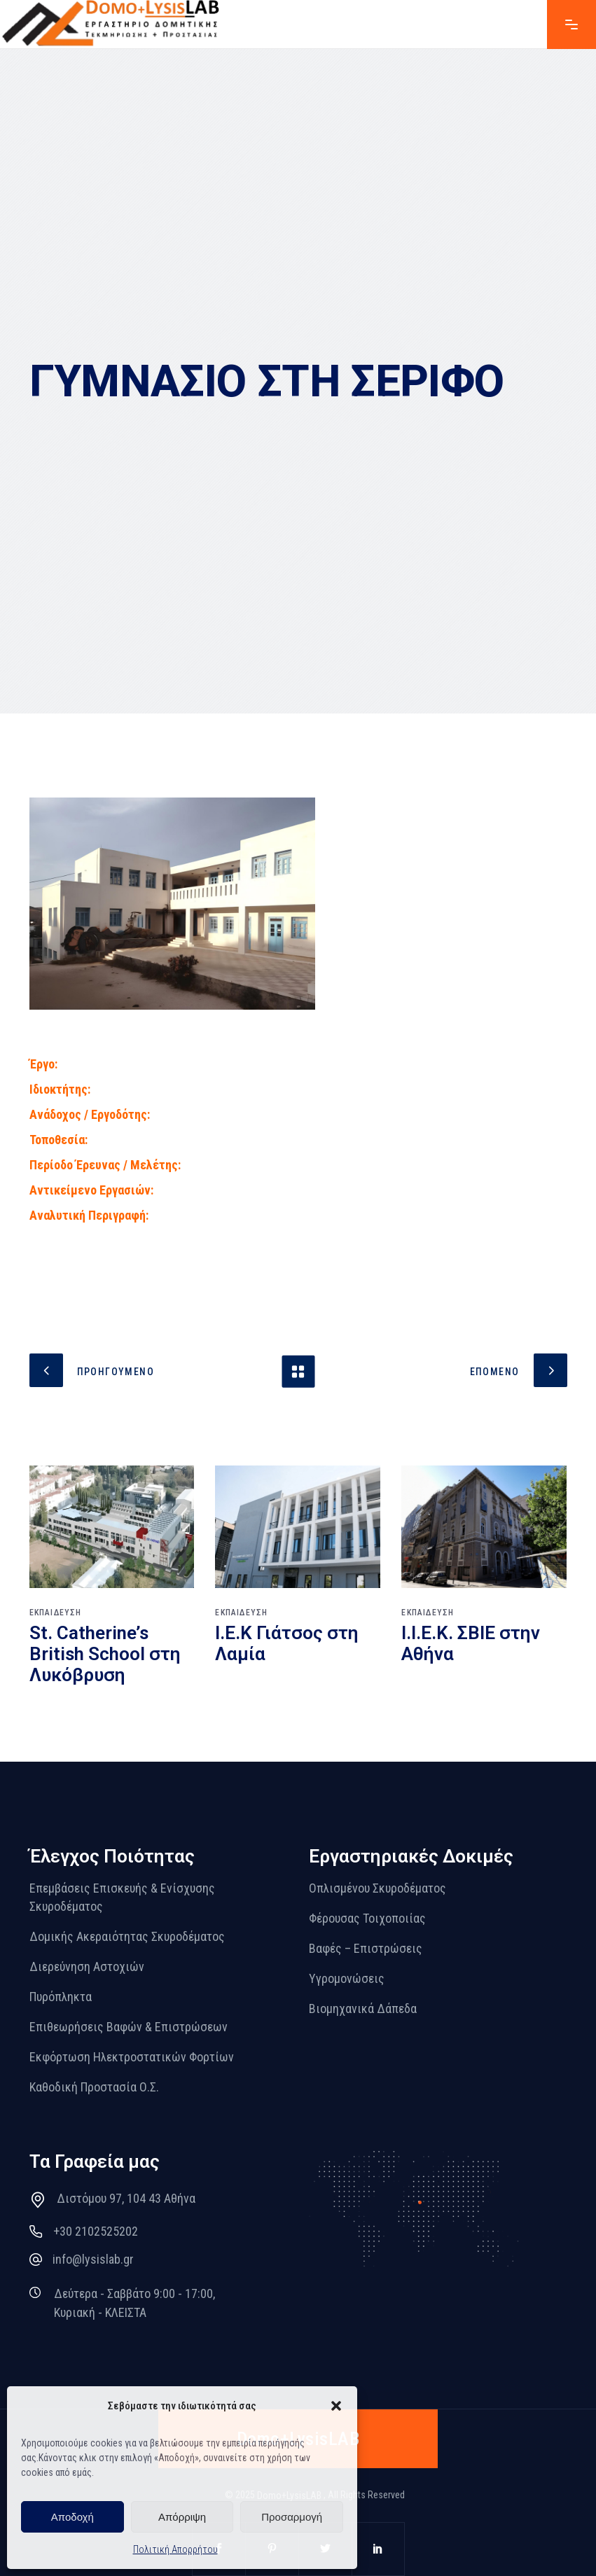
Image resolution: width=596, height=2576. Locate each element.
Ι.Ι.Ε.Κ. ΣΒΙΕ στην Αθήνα (470, 1643)
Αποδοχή (72, 2517)
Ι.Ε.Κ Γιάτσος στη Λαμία (287, 1643)
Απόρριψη (182, 2517)
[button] (336, 2406)
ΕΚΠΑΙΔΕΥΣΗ (55, 1612)
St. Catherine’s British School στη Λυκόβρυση (105, 1653)
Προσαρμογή (291, 2517)
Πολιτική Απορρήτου (175, 2549)
